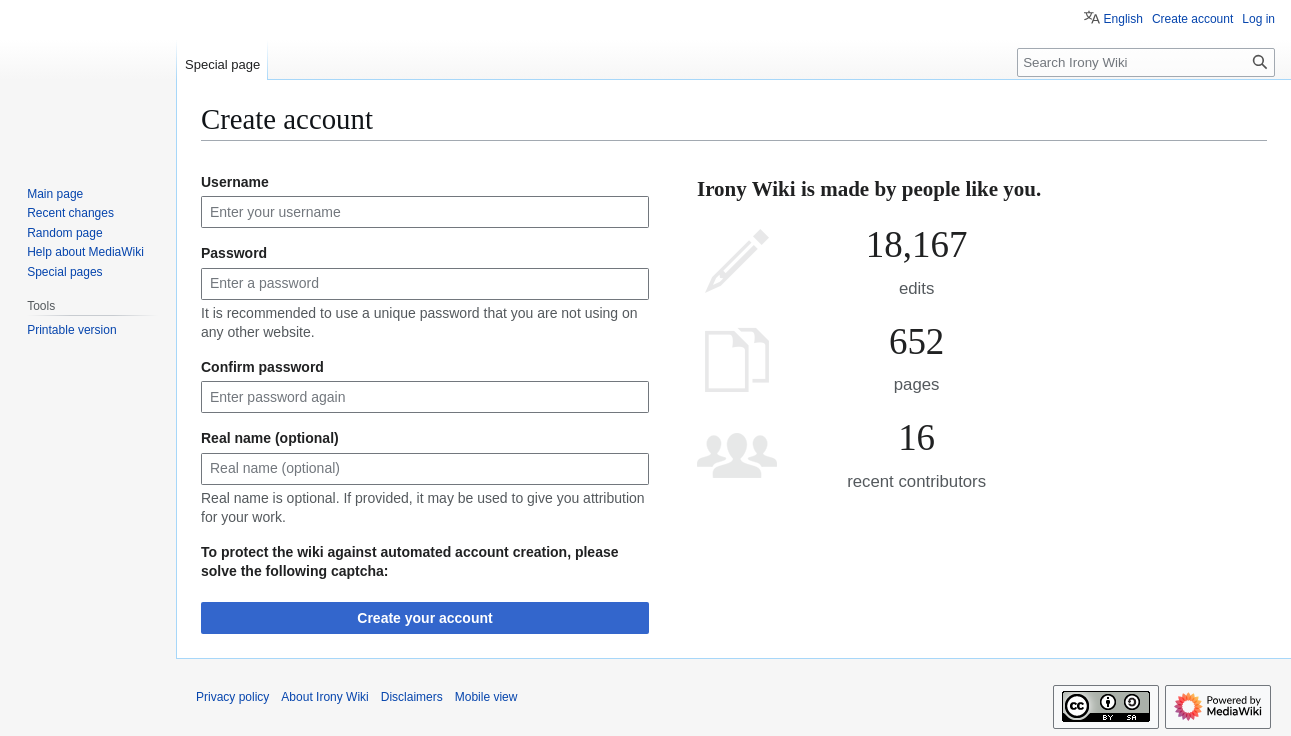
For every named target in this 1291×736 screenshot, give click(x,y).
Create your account (424, 618)
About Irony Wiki (324, 697)
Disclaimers (412, 697)
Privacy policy (232, 697)
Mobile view (486, 697)
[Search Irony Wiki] (1146, 62)
